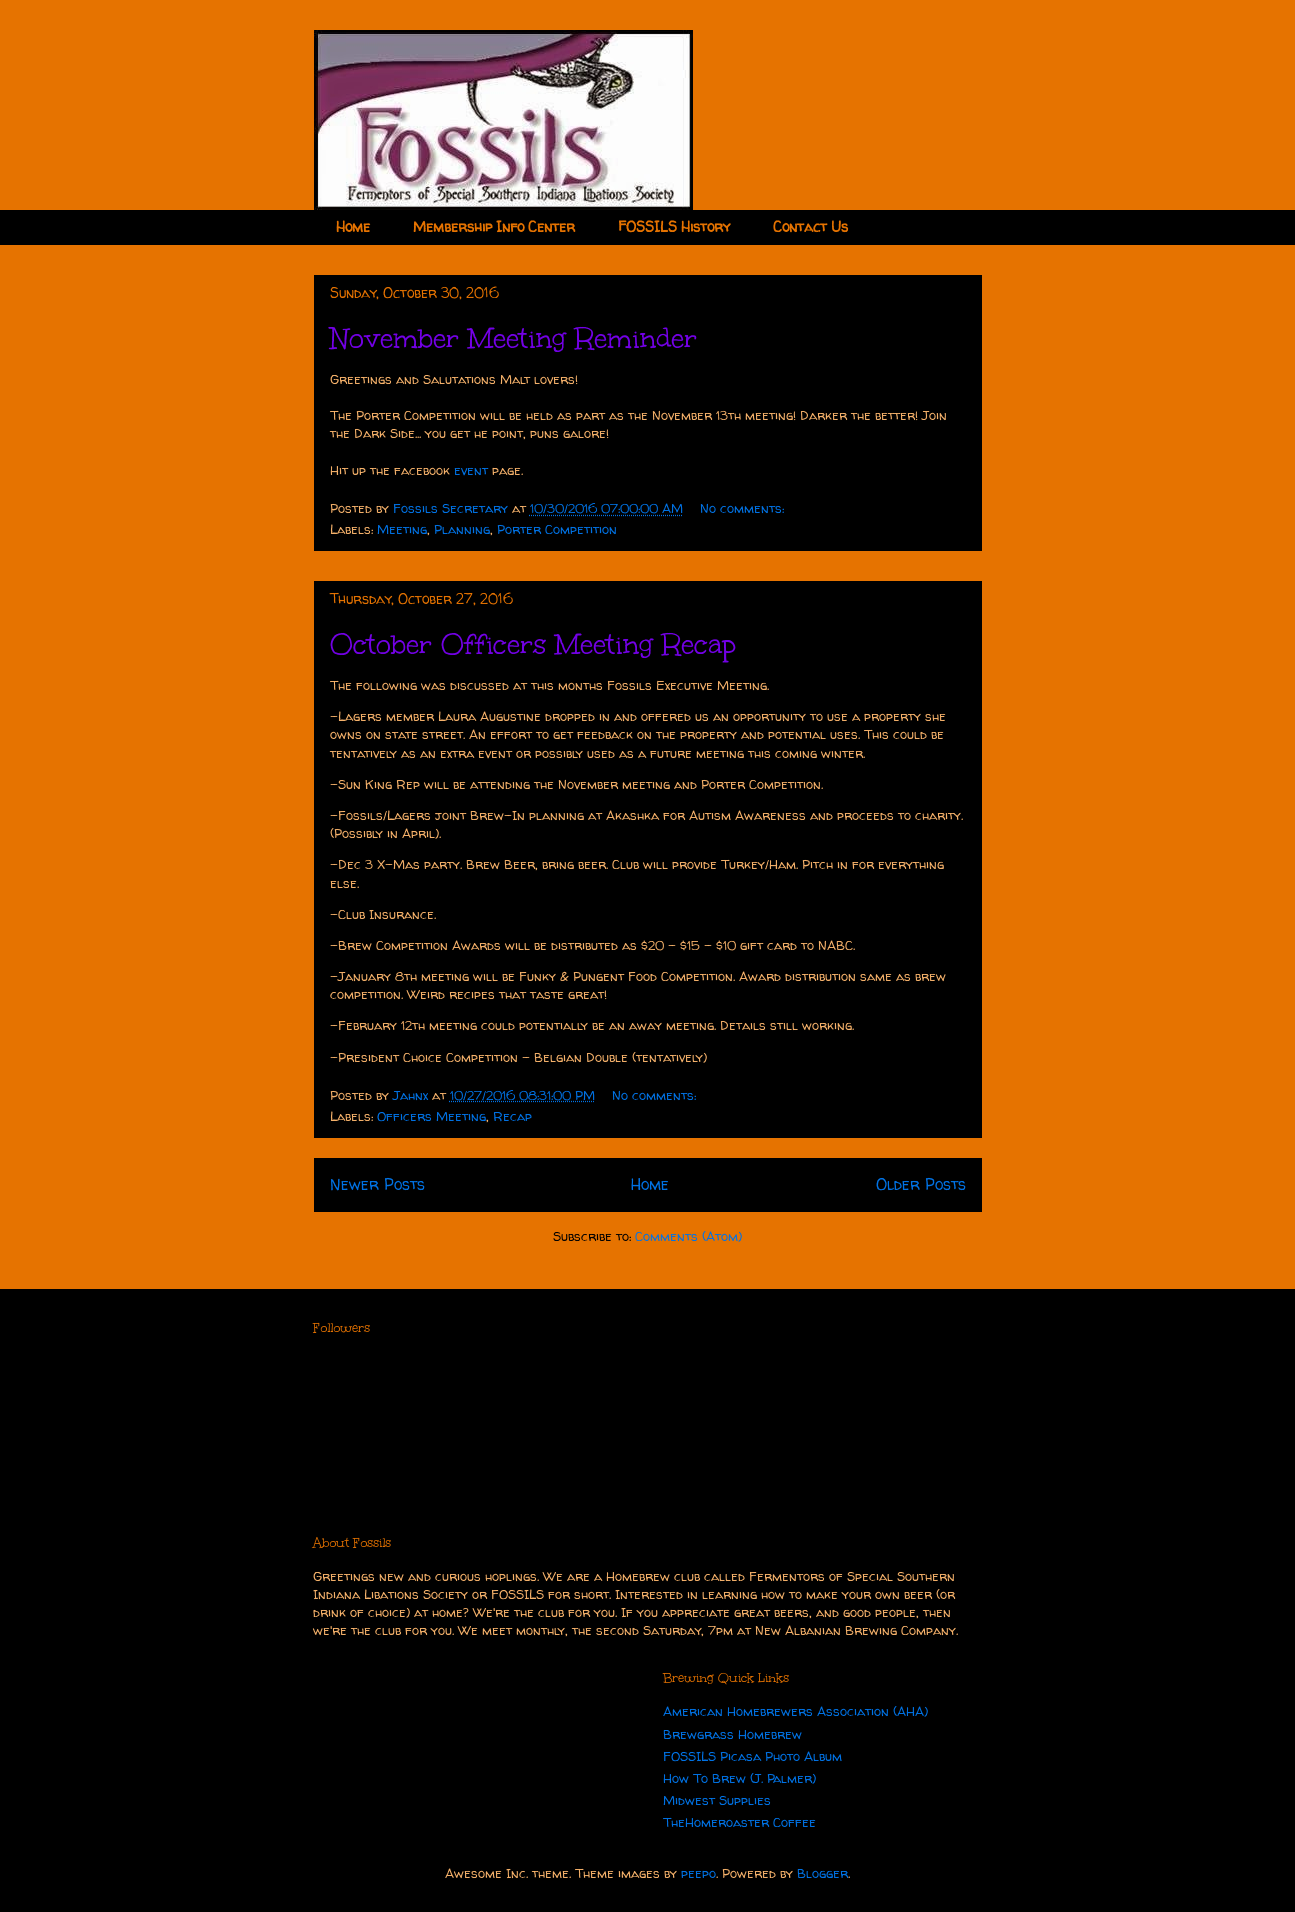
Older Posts (921, 1184)
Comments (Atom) (688, 1236)
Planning (462, 529)
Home (353, 226)
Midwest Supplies (717, 1800)
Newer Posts (377, 1184)
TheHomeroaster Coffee (739, 1822)
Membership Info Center (494, 226)
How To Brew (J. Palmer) (739, 1778)
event (471, 470)
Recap (512, 1116)
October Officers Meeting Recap (533, 644)
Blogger (822, 1873)
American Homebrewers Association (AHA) (795, 1711)
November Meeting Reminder (513, 338)
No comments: (744, 508)
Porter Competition (557, 529)
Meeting (402, 529)
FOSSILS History (674, 226)
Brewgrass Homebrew (732, 1734)
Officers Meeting (431, 1116)
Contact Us (810, 226)
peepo (698, 1873)
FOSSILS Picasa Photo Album (752, 1756)
